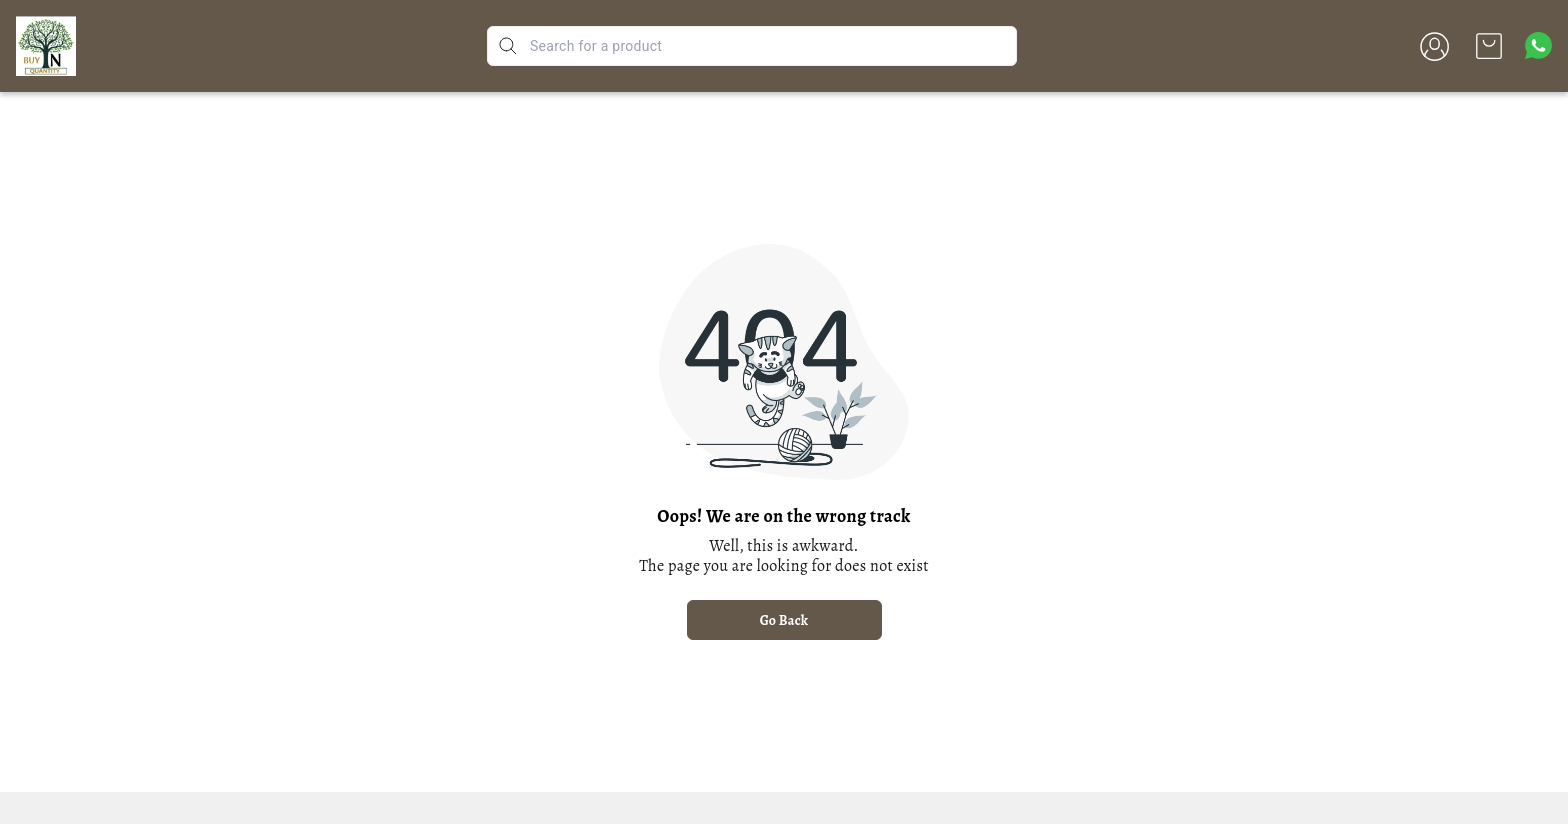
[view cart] (1489, 46)
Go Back (784, 620)
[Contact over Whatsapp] (1538, 45)
